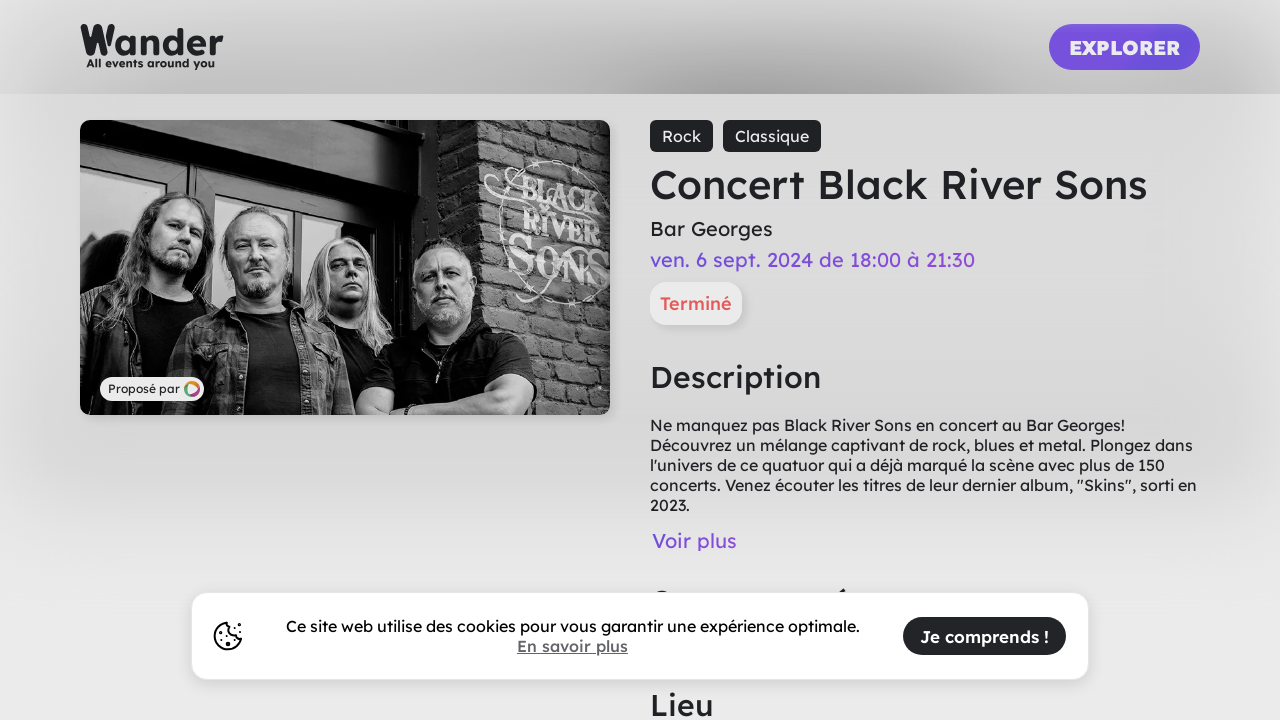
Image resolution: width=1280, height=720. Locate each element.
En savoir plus (572, 646)
